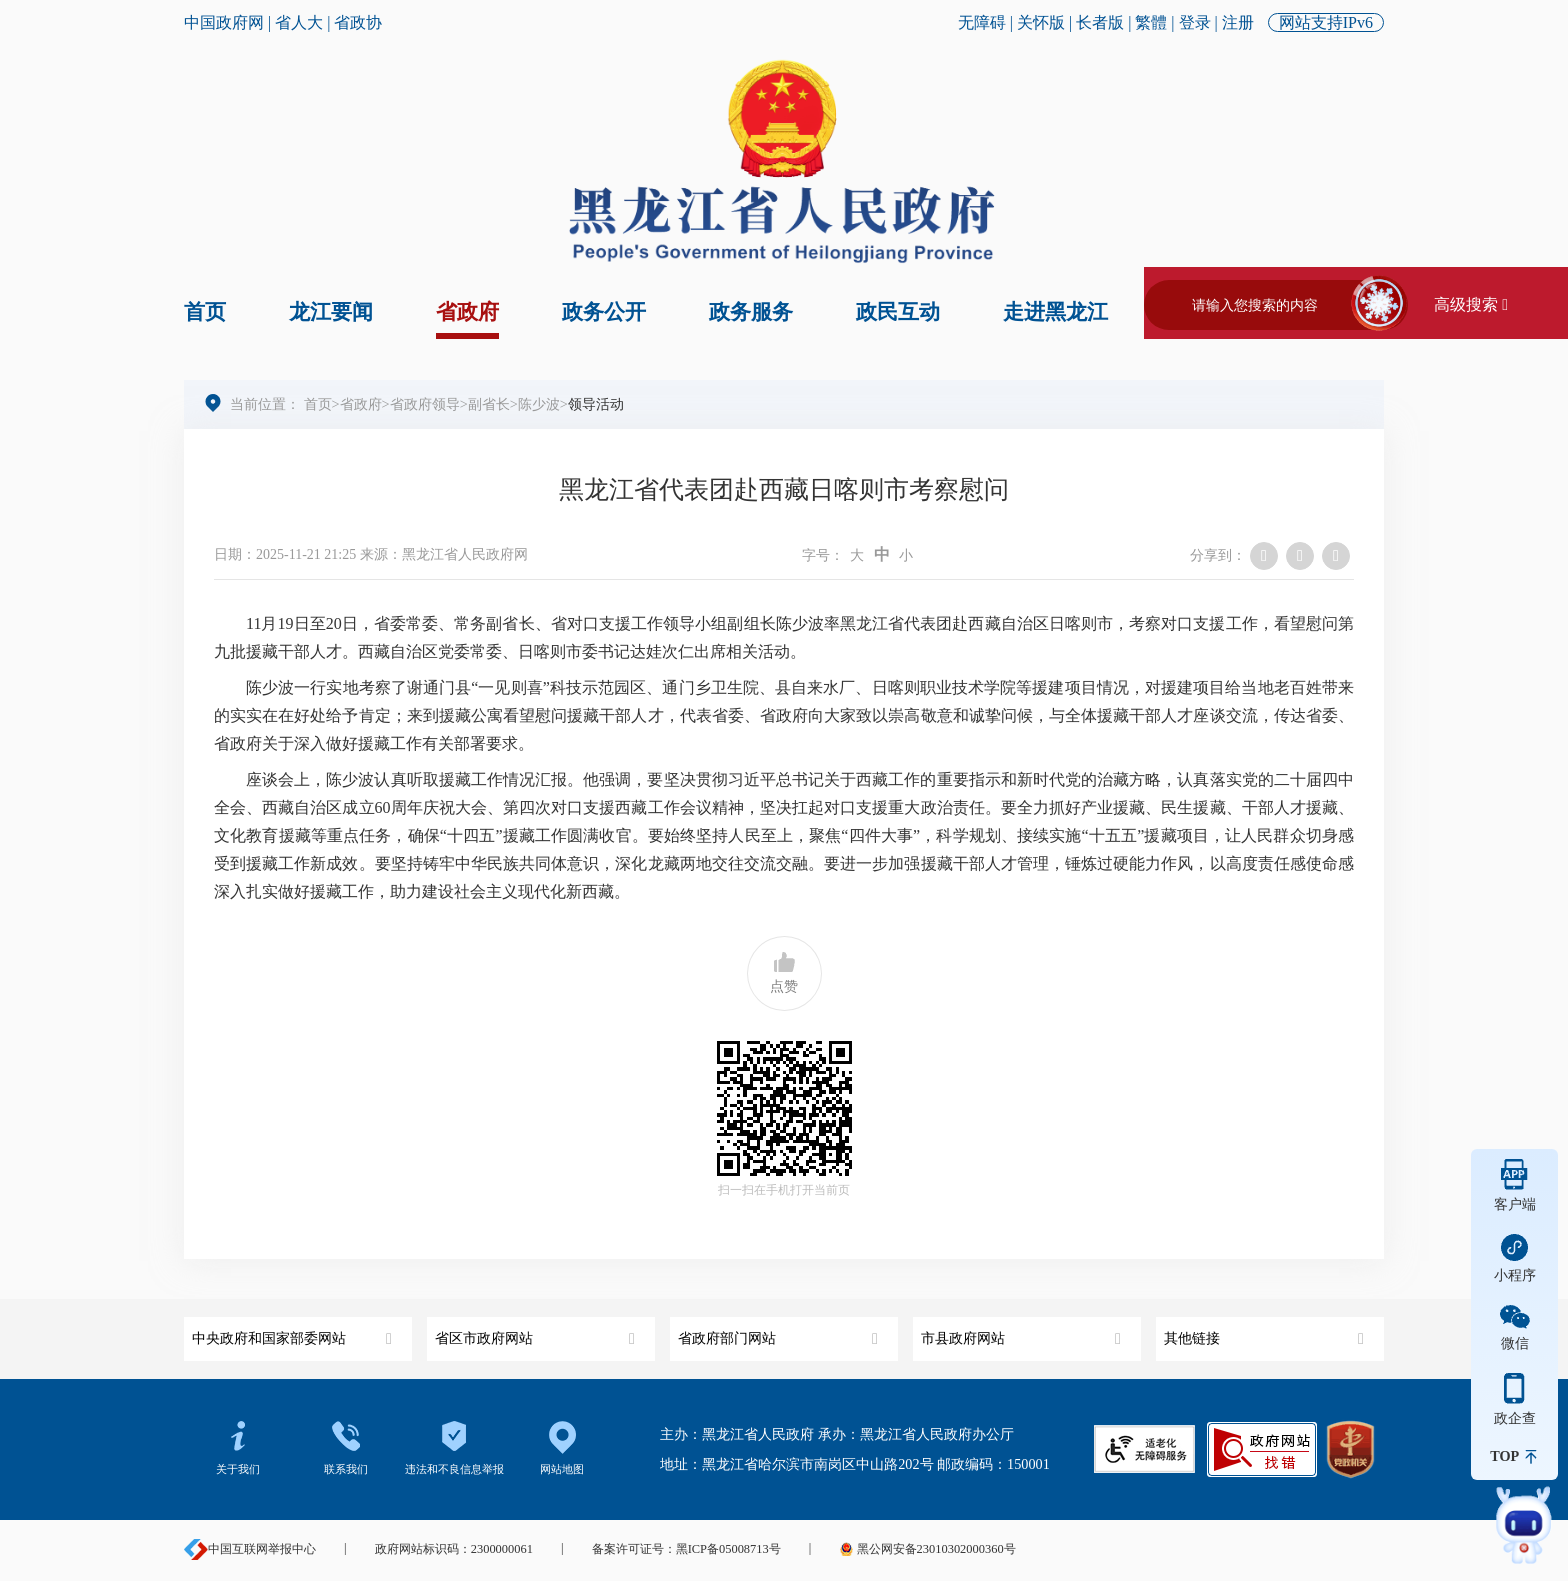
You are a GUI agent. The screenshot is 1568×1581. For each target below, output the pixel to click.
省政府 (467, 312)
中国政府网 (224, 22)
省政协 (358, 22)
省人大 (299, 22)
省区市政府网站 (537, 1331)
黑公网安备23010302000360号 (927, 1549)
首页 (205, 312)
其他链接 (1266, 1331)
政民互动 (898, 312)
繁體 (1151, 22)
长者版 (1100, 22)
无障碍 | (987, 22)
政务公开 (604, 312)
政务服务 (751, 312)
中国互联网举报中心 (250, 1549)
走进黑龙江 (1055, 312)
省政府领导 (425, 404)
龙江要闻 (331, 312)
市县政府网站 (1023, 1331)
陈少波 (539, 404)
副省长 (489, 404)
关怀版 (1041, 22)
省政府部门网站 (780, 1331)
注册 (1238, 22)
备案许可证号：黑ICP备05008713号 (686, 1549)
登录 (1195, 22)
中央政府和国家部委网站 (294, 1331)
